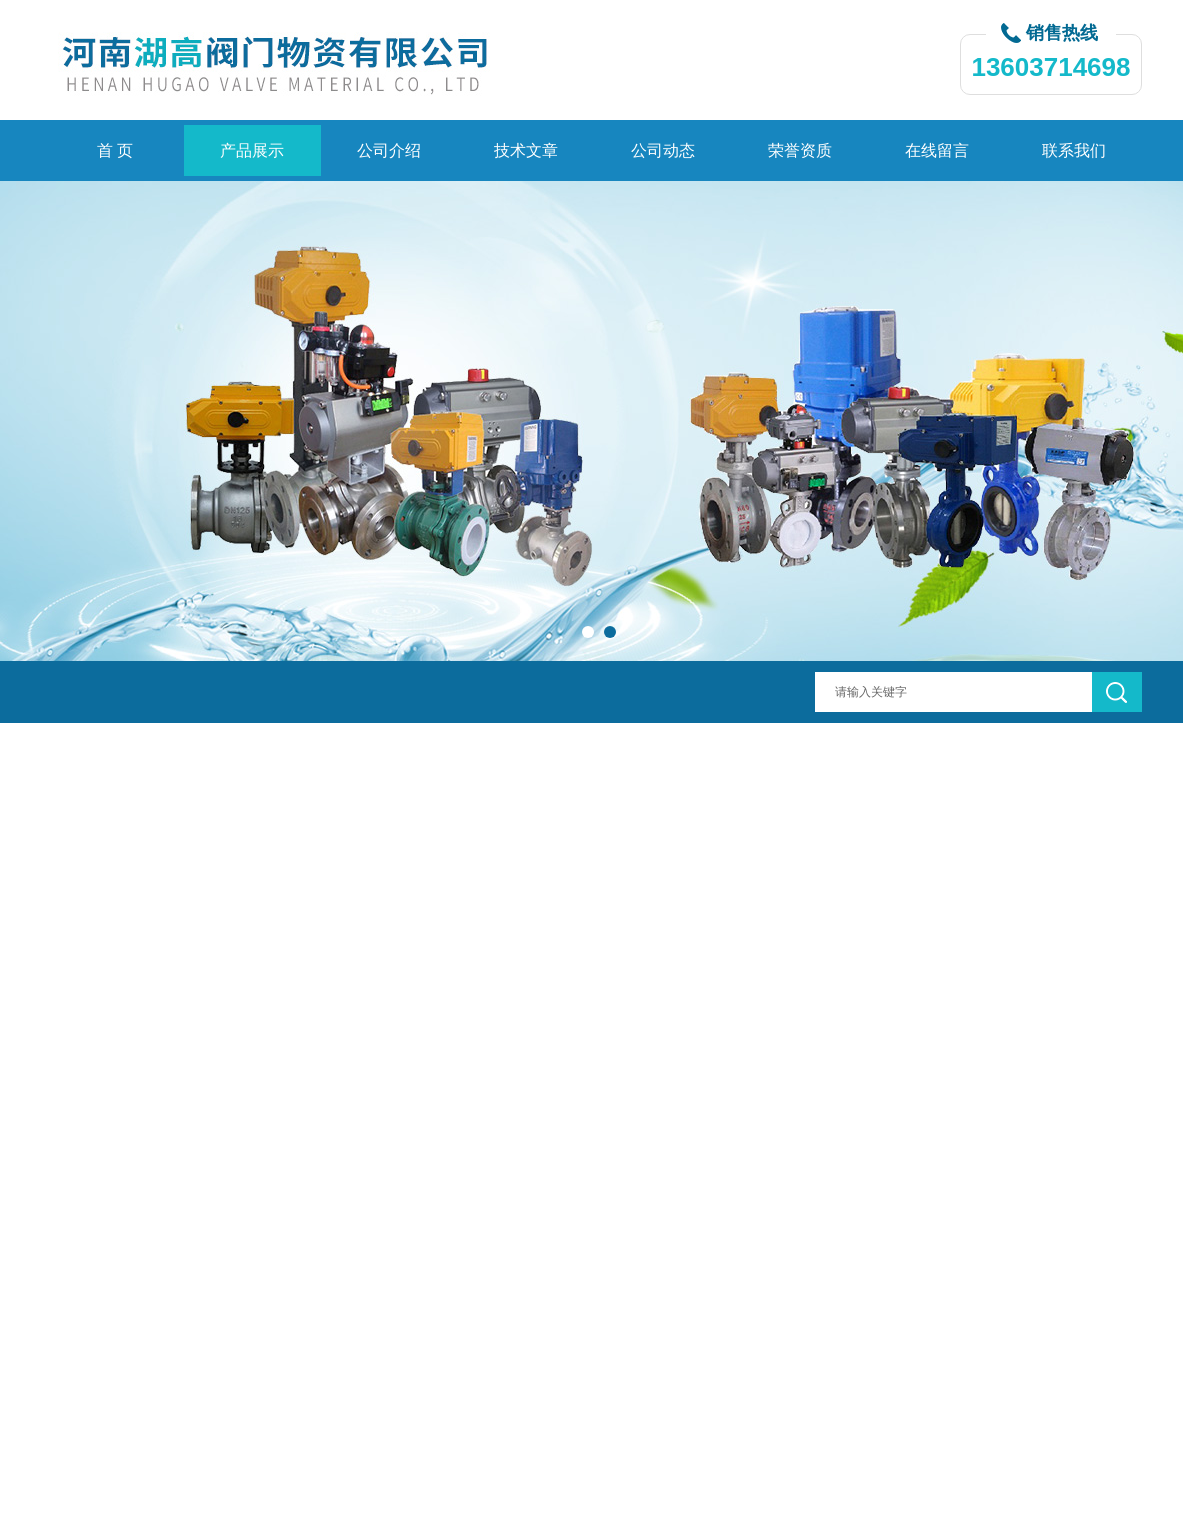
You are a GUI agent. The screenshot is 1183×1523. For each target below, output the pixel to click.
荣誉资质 (800, 150)
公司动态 (663, 150)
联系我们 (1074, 150)
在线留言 (937, 150)
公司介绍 (389, 150)
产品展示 (252, 150)
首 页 (115, 150)
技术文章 (526, 150)
